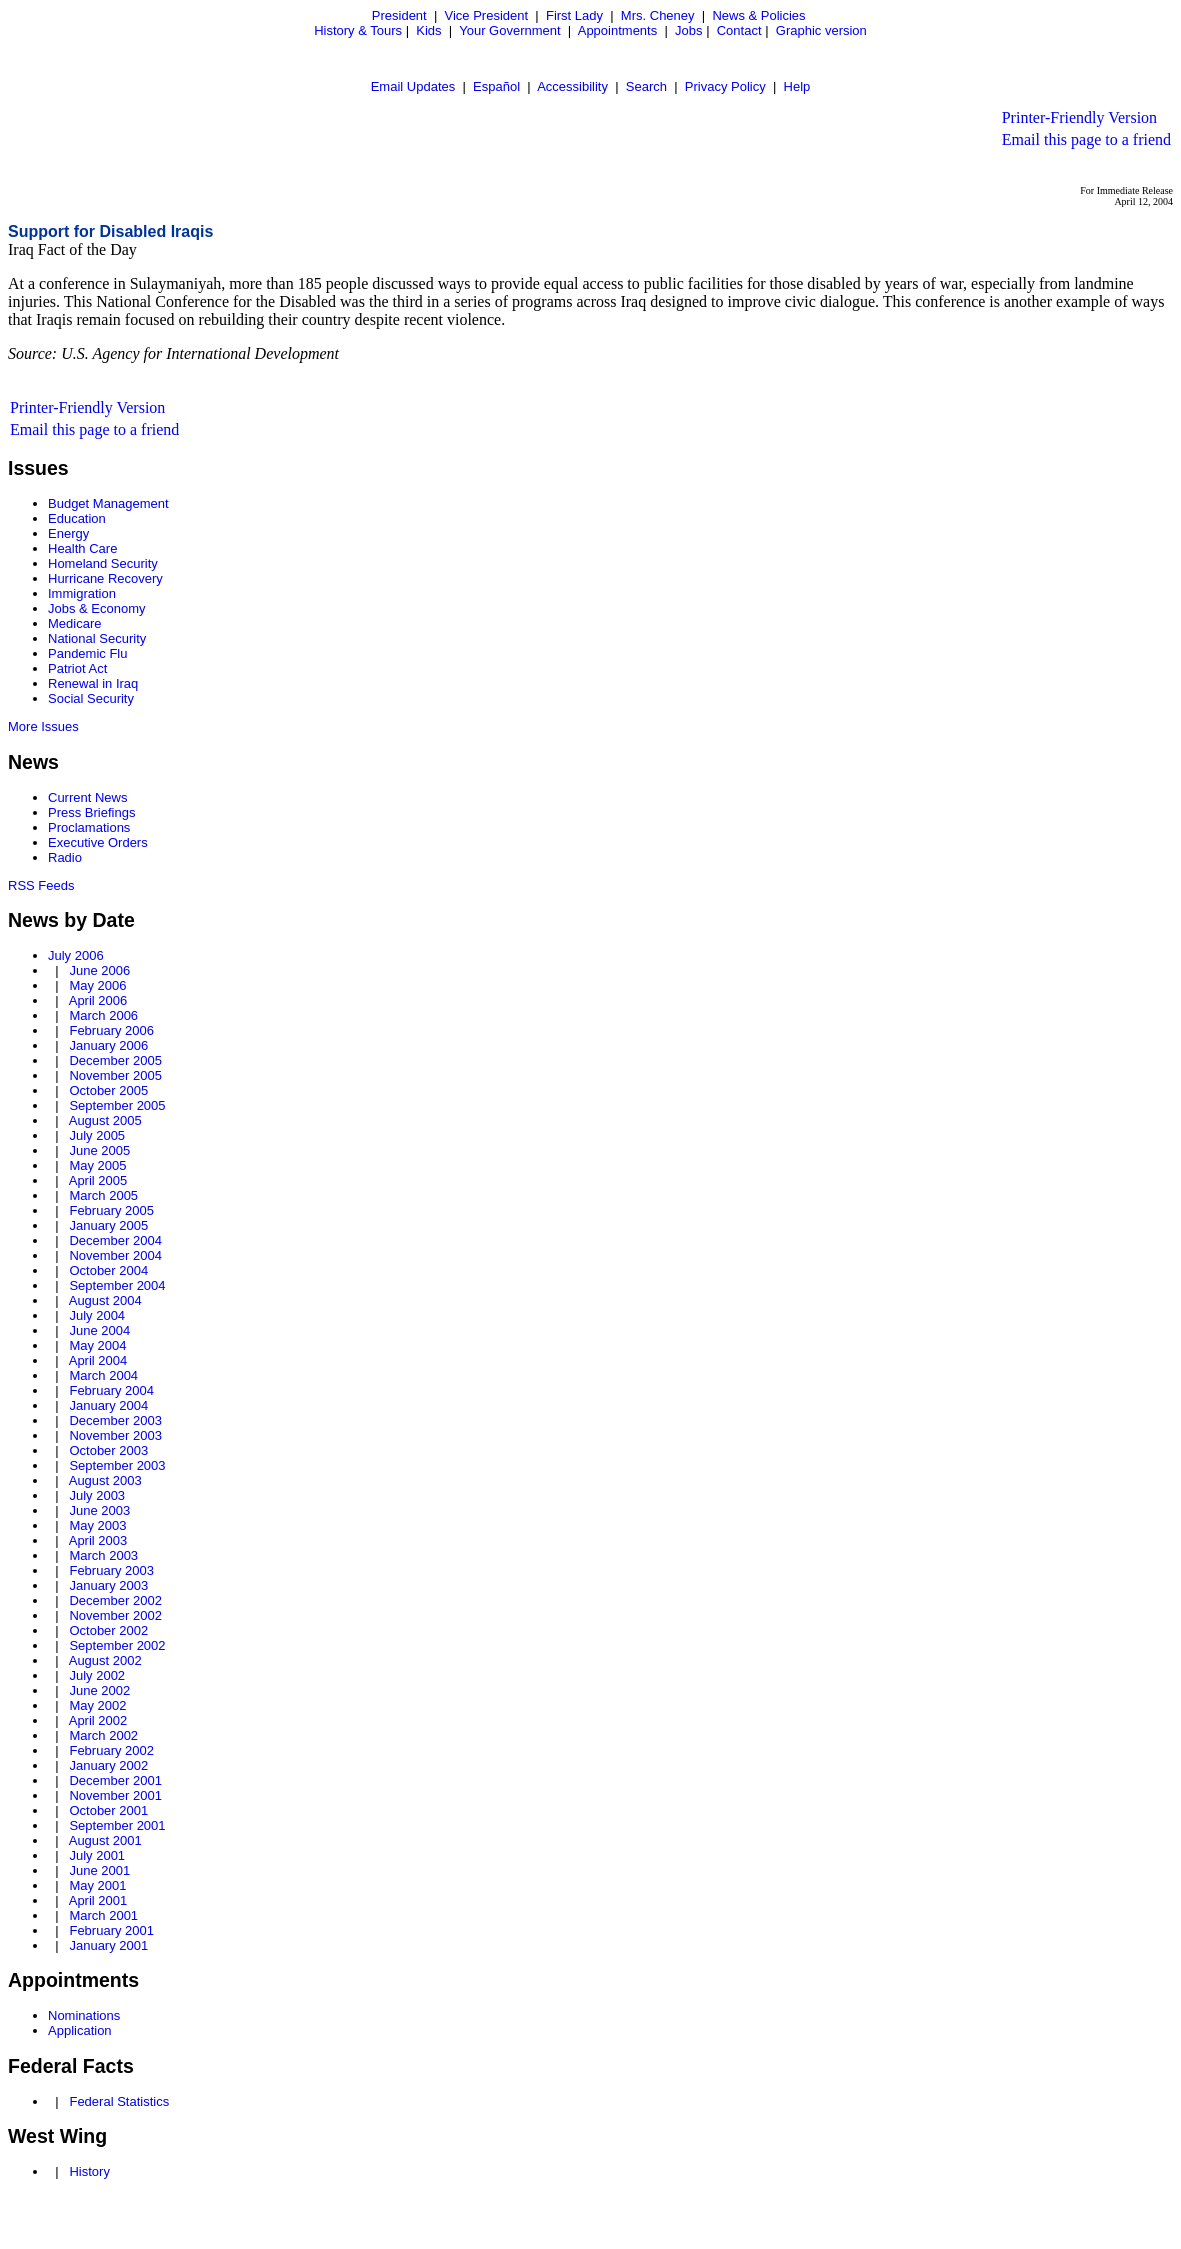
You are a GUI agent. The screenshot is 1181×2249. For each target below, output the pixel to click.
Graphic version (821, 30)
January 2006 (108, 1045)
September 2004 (117, 1285)
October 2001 (108, 1810)
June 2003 (99, 1510)
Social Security (91, 698)
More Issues (43, 726)
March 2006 (103, 1015)
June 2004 (99, 1330)
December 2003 (115, 1420)
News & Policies (758, 15)
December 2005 (115, 1060)
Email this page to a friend (1086, 139)
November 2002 (115, 1615)
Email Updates (413, 86)
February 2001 (111, 1930)
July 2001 (97, 1855)
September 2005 (117, 1105)
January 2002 (108, 1765)
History (89, 2171)
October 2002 (108, 1630)
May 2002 (97, 1705)
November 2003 (115, 1435)
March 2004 (103, 1375)
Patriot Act (77, 668)
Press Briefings (91, 812)
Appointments (618, 30)
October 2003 (108, 1450)
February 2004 (111, 1390)
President (399, 15)
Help (797, 86)
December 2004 (115, 1240)
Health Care (82, 548)
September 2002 (117, 1645)
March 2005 (103, 1195)
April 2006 (98, 1000)
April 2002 (98, 1720)
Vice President (487, 15)
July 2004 (97, 1315)
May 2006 (97, 985)
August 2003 (105, 1480)
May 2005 (97, 1165)
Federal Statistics (119, 2101)
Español (496, 86)
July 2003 (97, 1495)
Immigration (82, 593)
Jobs (688, 30)
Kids (428, 30)
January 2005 (108, 1225)
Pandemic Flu (87, 653)
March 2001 (103, 1915)
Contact (739, 30)
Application (80, 2030)
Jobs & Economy (97, 608)
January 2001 (108, 1945)
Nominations (84, 2015)
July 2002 (97, 1675)
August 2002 (105, 1660)
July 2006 (76, 955)
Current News (87, 797)
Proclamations (89, 827)
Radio (65, 857)
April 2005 (98, 1180)
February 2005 (111, 1210)
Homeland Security (103, 563)
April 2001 (98, 1900)
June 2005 (99, 1150)
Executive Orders (98, 842)
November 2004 (115, 1255)
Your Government (509, 30)
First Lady (574, 15)
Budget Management (108, 503)
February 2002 (111, 1750)
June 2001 (99, 1870)
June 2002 (99, 1690)
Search (646, 86)
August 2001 (105, 1840)
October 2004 (108, 1270)
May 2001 (97, 1885)
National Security (97, 638)
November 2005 (115, 1075)
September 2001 (117, 1825)
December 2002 (115, 1600)
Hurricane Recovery (105, 578)
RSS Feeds (41, 885)
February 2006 (111, 1030)
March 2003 (103, 1555)
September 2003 (117, 1465)
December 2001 (115, 1780)
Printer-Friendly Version (1079, 117)
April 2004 (98, 1360)
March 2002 (103, 1735)
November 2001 (115, 1795)
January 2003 (108, 1585)
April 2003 (98, 1540)
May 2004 (97, 1345)
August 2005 (105, 1120)
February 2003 (111, 1570)
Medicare (74, 623)
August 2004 (105, 1300)
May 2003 (97, 1525)
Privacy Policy (725, 86)
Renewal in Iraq (93, 683)
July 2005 (97, 1135)
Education (77, 518)
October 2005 (108, 1090)
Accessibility (572, 86)
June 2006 (99, 970)
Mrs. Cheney (658, 15)
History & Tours (358, 30)
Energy (68, 533)
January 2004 (108, 1405)
